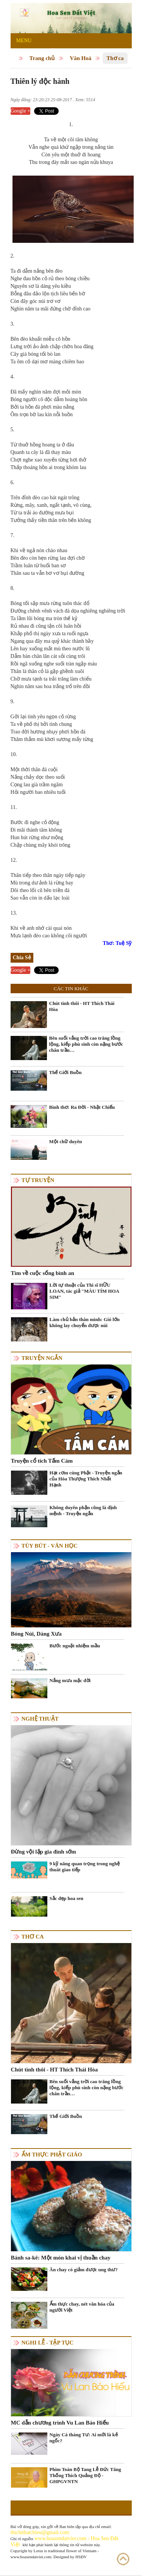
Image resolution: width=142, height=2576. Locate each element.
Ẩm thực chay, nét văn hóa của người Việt (82, 2307)
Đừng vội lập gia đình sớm (43, 1852)
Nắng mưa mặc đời (70, 1680)
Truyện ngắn (42, 1358)
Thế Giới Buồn (65, 1072)
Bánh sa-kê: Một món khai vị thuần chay (61, 2258)
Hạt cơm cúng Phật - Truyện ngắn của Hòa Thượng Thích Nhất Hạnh (86, 1479)
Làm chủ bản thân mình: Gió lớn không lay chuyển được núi (85, 1322)
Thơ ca (114, 58)
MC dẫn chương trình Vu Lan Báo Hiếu (60, 2423)
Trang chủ (42, 58)
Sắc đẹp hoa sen (67, 1898)
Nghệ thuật (40, 1719)
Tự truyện (38, 1180)
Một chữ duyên (65, 1141)
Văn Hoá (80, 58)
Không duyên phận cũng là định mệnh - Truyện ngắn (83, 1510)
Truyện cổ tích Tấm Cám (42, 1461)
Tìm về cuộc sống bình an (42, 1273)
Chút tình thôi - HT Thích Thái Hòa (82, 1006)
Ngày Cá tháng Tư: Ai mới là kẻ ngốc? (84, 2437)
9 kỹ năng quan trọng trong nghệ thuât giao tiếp (85, 1866)
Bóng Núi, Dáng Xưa (36, 1634)
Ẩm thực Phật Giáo (52, 2155)
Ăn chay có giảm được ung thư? (84, 2269)
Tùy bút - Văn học (50, 1546)
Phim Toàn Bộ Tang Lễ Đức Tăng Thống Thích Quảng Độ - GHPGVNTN (85, 2475)
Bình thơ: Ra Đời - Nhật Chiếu (82, 1107)
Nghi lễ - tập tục (48, 2343)
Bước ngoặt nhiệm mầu (75, 1645)
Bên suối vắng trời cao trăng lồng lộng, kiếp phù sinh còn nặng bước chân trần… (86, 1044)
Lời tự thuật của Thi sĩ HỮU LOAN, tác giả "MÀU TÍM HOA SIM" (84, 1291)
